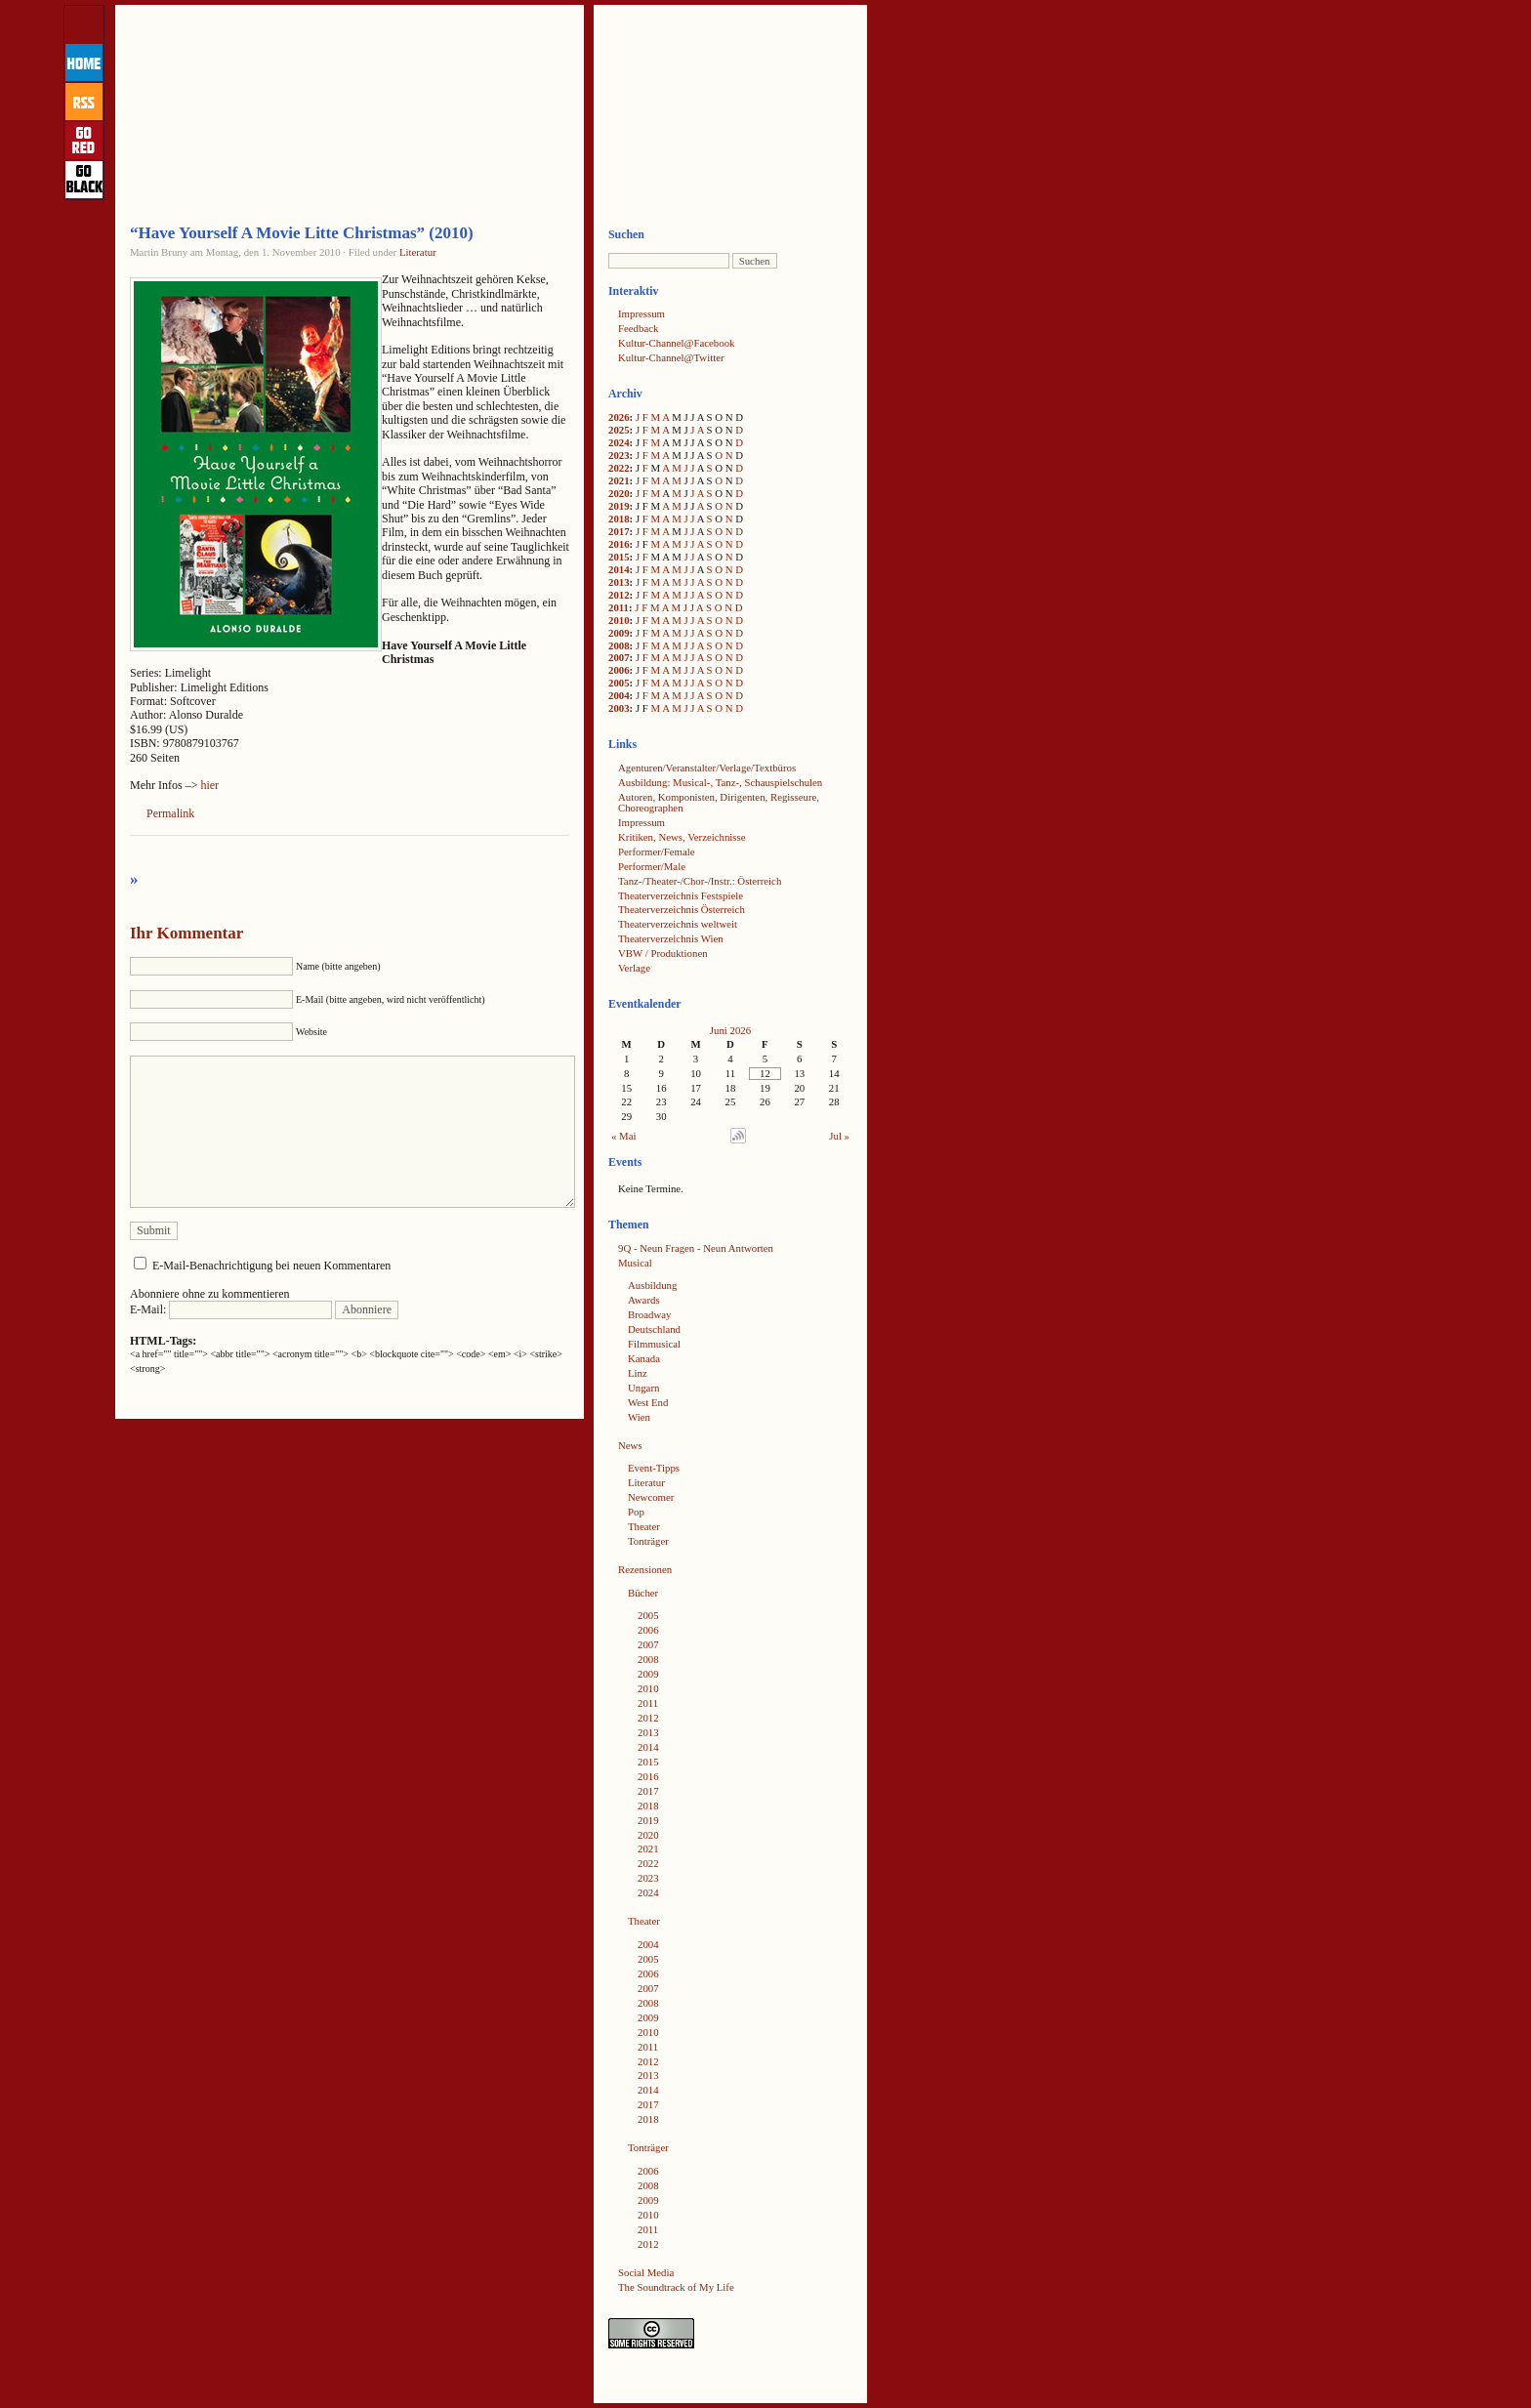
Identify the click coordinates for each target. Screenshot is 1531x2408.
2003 (619, 708)
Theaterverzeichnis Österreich (681, 909)
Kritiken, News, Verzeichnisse (682, 837)
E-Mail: (231, 1309)
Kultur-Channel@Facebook (676, 343)
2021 (619, 480)
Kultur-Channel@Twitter (671, 357)
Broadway (649, 1314)
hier (209, 785)
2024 (619, 442)
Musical (635, 1262)
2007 (619, 657)
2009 (619, 633)
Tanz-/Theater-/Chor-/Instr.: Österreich (699, 881)
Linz (637, 1373)
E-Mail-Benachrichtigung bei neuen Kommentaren (271, 1265)
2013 (619, 582)
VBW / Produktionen (663, 953)
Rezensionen (645, 1569)
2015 (619, 556)
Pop (636, 1511)
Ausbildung (652, 1285)
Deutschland (654, 1329)
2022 (619, 468)
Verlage (634, 968)
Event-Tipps (654, 1468)
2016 (619, 544)
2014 (619, 569)
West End (648, 1402)
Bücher (643, 1592)
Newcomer (651, 1497)
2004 (619, 695)
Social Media (646, 2272)
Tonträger (648, 1541)
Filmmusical (654, 1343)
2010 (619, 620)
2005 (619, 682)
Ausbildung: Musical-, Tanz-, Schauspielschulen (720, 782)
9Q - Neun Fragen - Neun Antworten (695, 1248)
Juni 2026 (730, 1030)
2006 (619, 670)
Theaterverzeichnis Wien (671, 938)
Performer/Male (651, 866)
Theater (644, 1526)
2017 (619, 531)
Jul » (839, 1136)
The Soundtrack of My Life (676, 2287)
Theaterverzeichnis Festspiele (680, 895)
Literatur (417, 252)
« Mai (624, 1136)
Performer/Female (656, 851)
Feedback (638, 328)
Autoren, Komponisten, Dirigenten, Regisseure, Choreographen (718, 802)
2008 (619, 645)
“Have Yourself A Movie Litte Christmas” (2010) (302, 233)
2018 (619, 518)
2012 (619, 595)
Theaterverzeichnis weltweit (677, 924)
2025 (619, 430)
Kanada (644, 1358)
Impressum (641, 313)
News (630, 1445)
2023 (619, 455)
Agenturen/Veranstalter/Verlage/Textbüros (707, 767)
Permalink (170, 813)
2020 (619, 493)
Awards (644, 1300)
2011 (618, 607)
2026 (619, 417)
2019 (619, 506)
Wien (639, 1417)
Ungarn (643, 1387)
